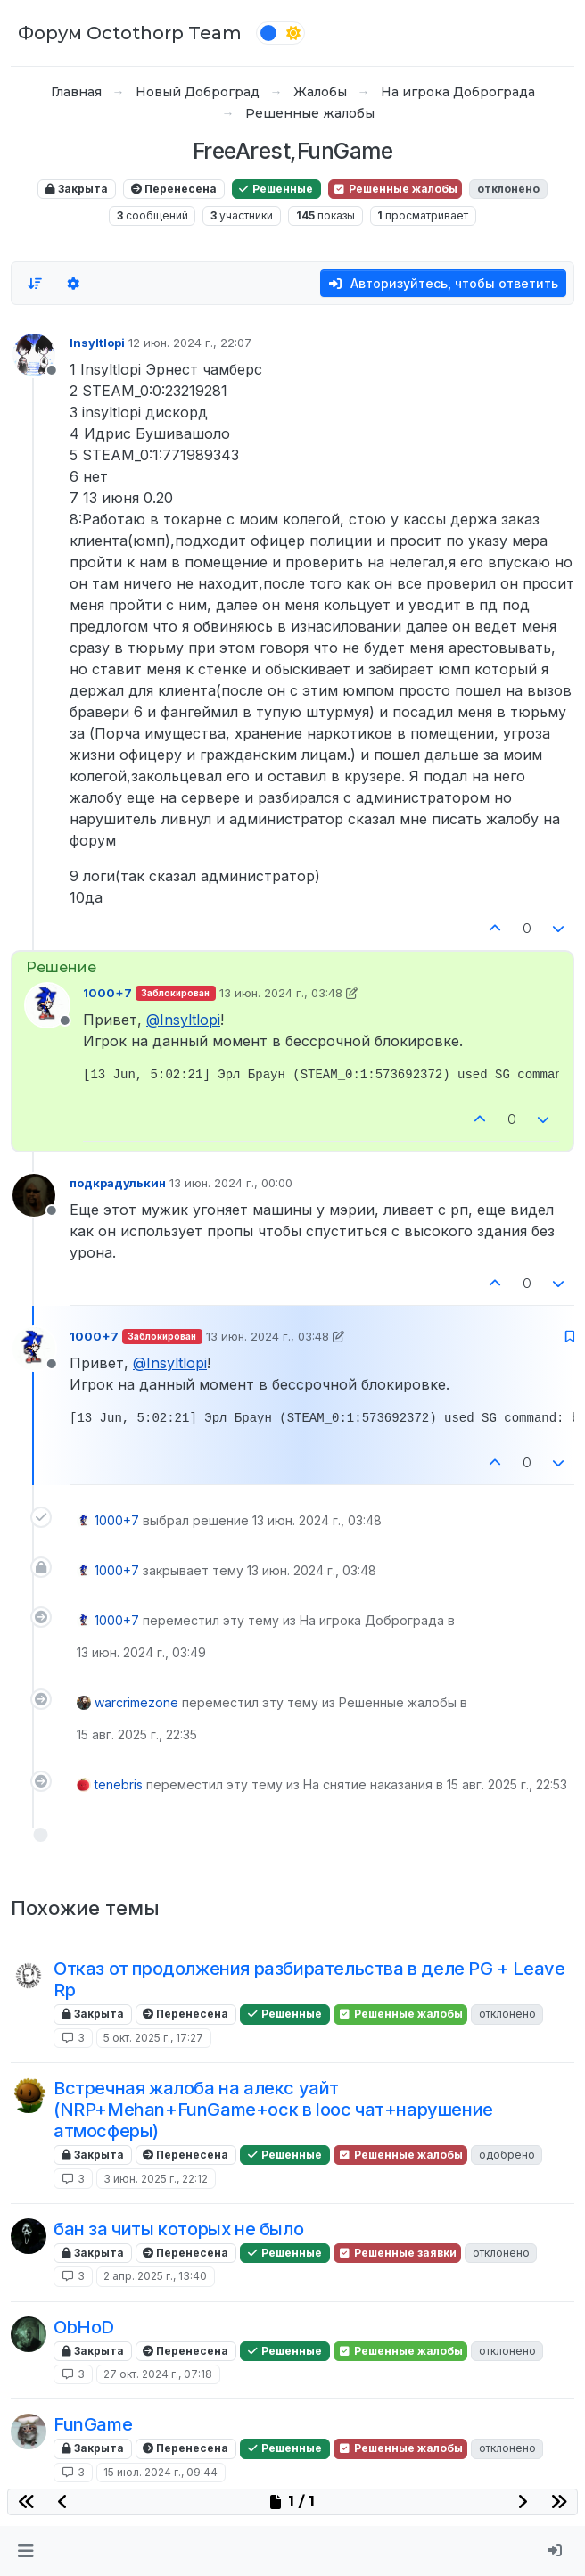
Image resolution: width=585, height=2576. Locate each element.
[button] (25, 2551)
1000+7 (107, 993)
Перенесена (174, 188)
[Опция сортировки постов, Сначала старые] (35, 283)
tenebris (119, 1784)
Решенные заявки (397, 2252)
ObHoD (84, 2327)
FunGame (93, 2424)
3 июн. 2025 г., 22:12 (155, 2178)
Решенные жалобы (395, 188)
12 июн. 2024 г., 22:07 (189, 342)
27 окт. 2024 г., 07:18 (157, 2374)
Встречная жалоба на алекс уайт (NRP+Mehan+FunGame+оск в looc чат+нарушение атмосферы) (273, 2109)
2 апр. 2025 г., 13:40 (155, 2276)
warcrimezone (136, 1702)
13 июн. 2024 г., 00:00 (230, 1183)
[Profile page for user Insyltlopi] (33, 355)
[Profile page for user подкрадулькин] (33, 1195)
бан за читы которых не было (178, 2229)
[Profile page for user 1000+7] (47, 1005)
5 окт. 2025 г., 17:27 (153, 2037)
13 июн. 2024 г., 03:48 (280, 993)
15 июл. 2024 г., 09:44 (160, 2472)
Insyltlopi (97, 342)
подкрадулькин (118, 1183)
